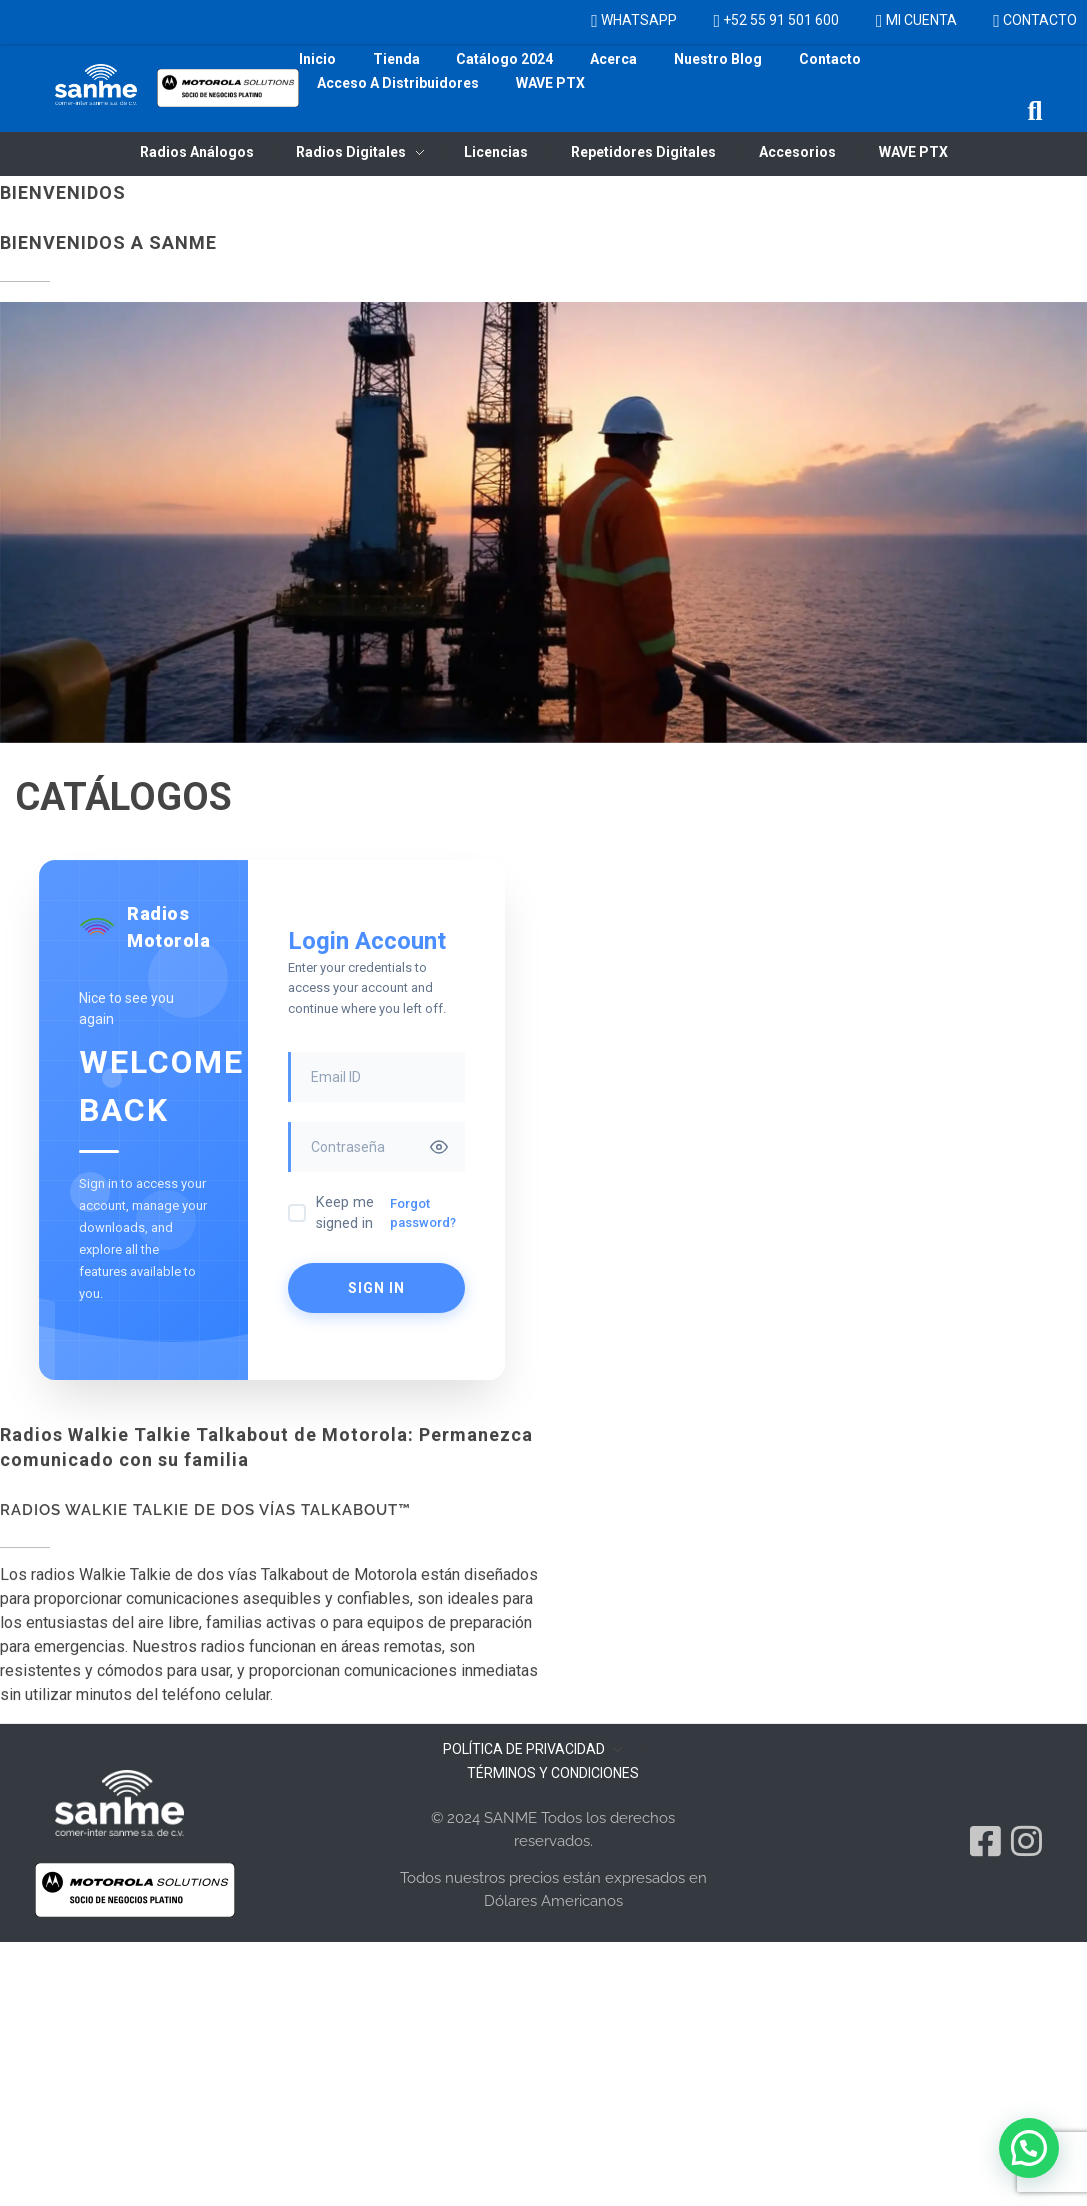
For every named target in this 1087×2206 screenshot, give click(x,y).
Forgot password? (423, 1213)
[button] (1035, 111)
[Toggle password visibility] (439, 1147)
